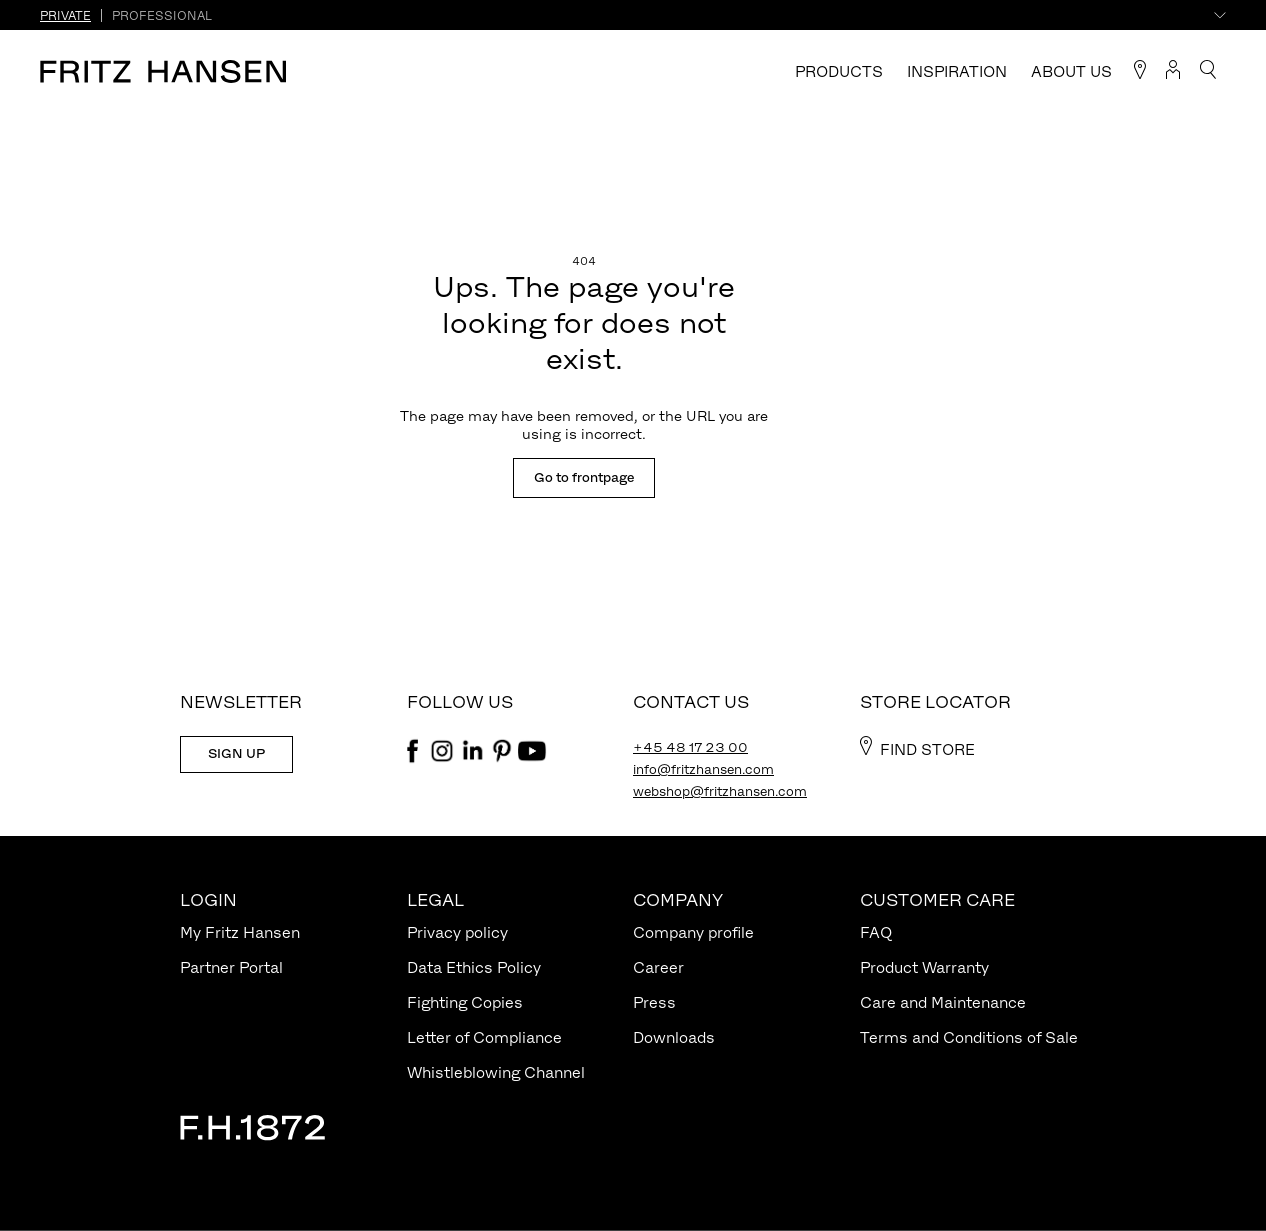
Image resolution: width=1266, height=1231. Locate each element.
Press (654, 1002)
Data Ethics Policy (474, 967)
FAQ (876, 932)
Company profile (693, 932)
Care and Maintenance (943, 1002)
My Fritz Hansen (240, 932)
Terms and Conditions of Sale (969, 1037)
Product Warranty (924, 967)
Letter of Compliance (484, 1037)
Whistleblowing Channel (496, 1072)
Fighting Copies (465, 1002)
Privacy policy (457, 932)
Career (658, 967)
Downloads (674, 1037)
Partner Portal (231, 967)
